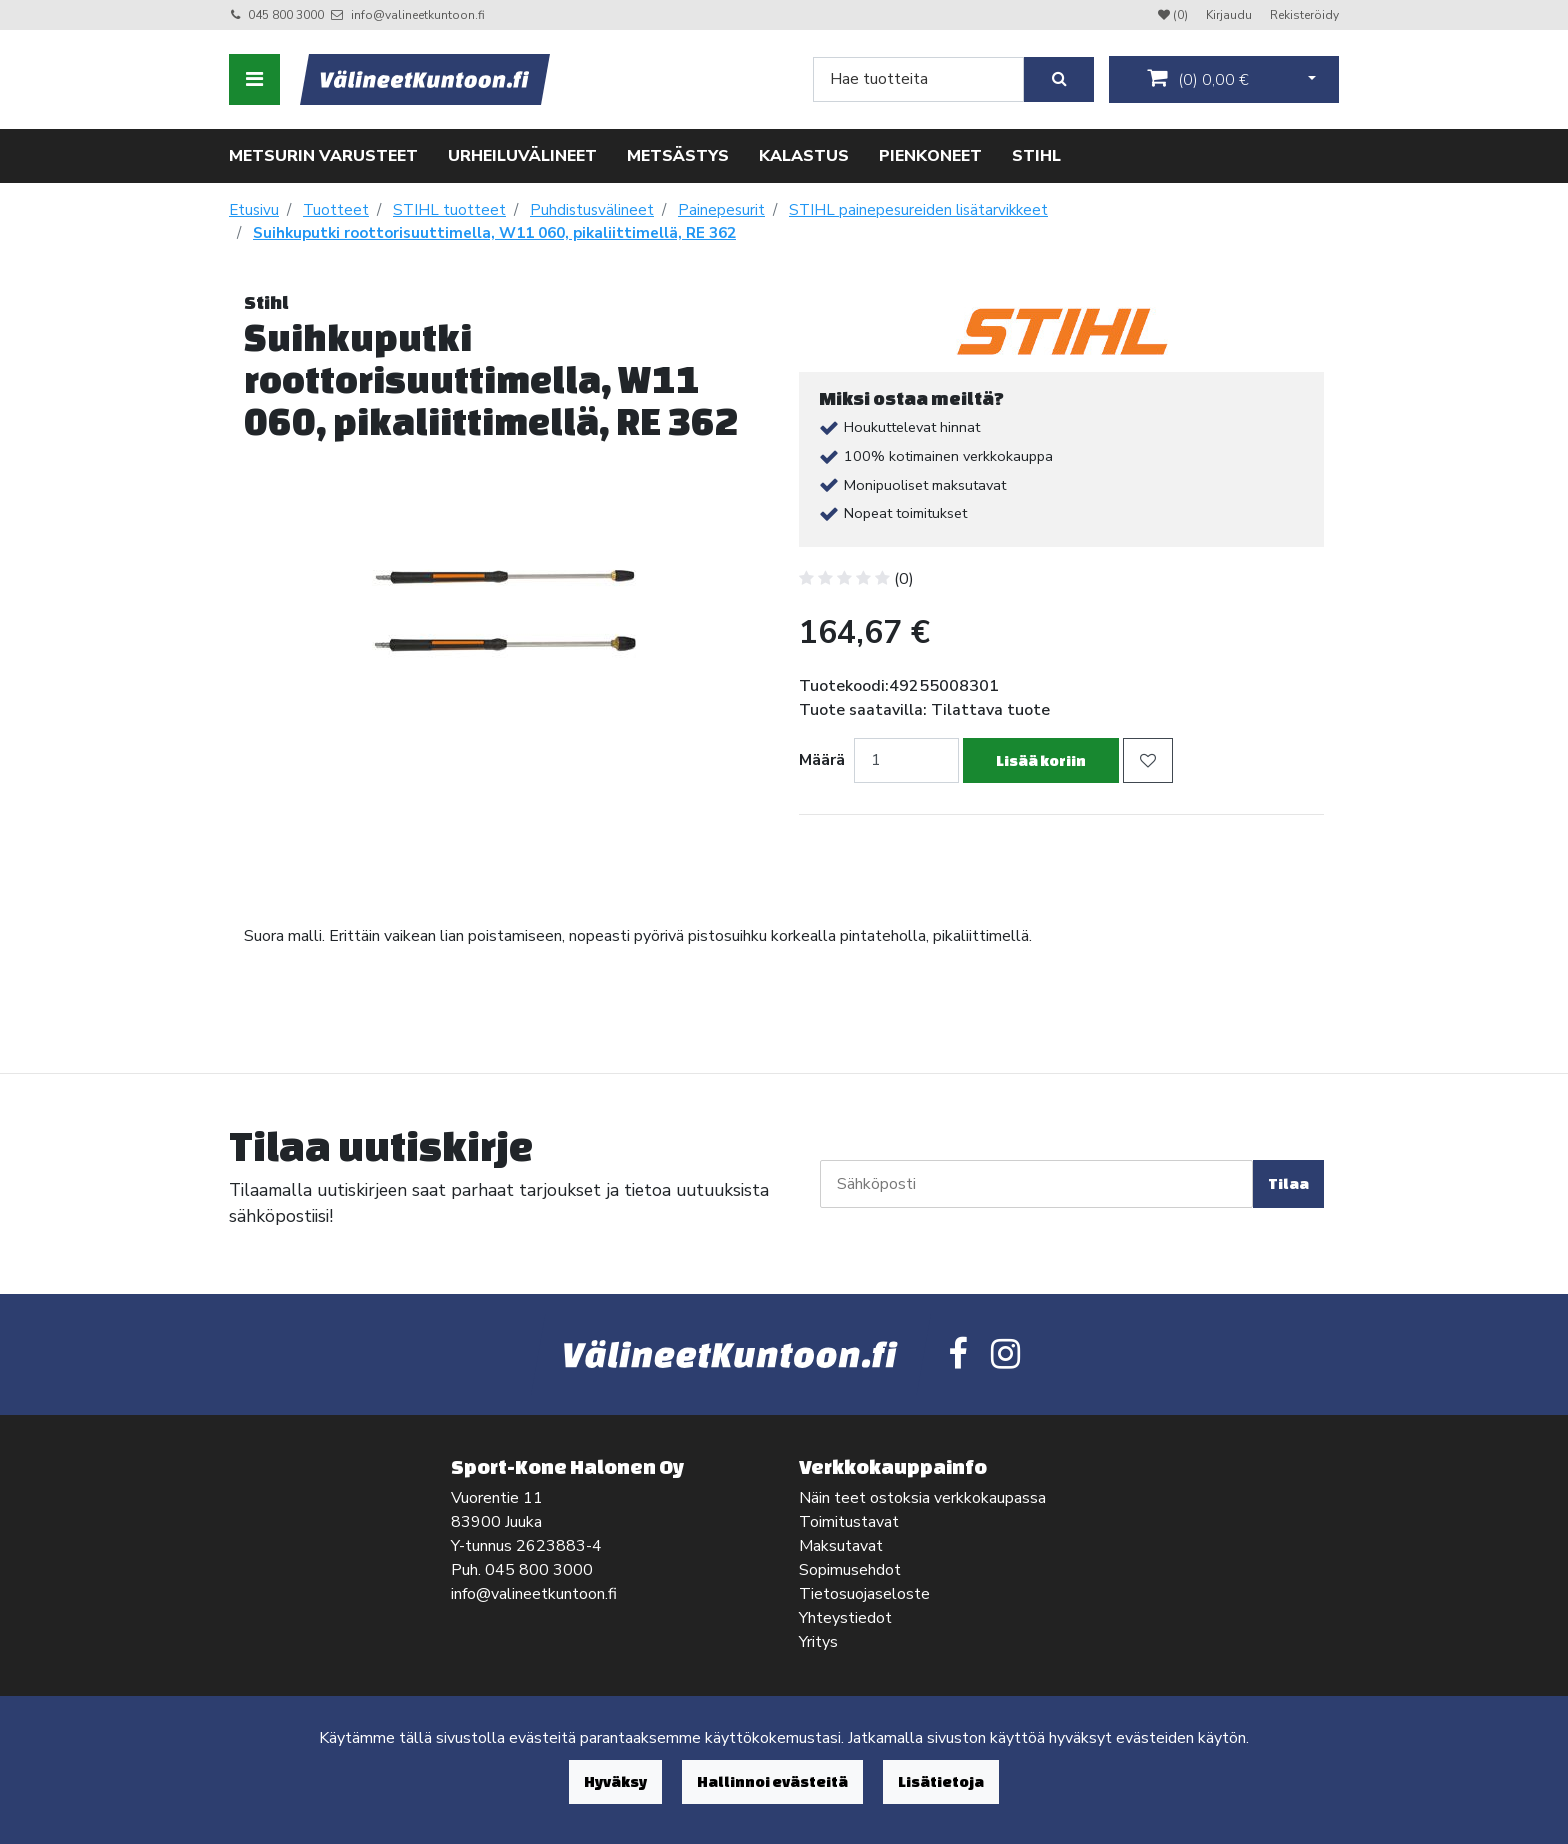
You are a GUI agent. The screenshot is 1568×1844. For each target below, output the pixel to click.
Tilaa (1288, 1183)
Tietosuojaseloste (864, 1594)
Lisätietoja (941, 1781)
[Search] (918, 79)
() (1198, 79)
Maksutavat (841, 1546)
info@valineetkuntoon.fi (418, 15)
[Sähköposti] (1036, 1184)
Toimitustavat (849, 1522)
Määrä (822, 760)
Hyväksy (615, 1781)
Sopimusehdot (850, 1570)
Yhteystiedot (845, 1618)
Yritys (818, 1642)
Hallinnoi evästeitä (772, 1781)
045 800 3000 (286, 15)
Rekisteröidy (1304, 15)
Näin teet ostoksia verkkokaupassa (922, 1498)
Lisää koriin (1041, 760)
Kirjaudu (1230, 15)
